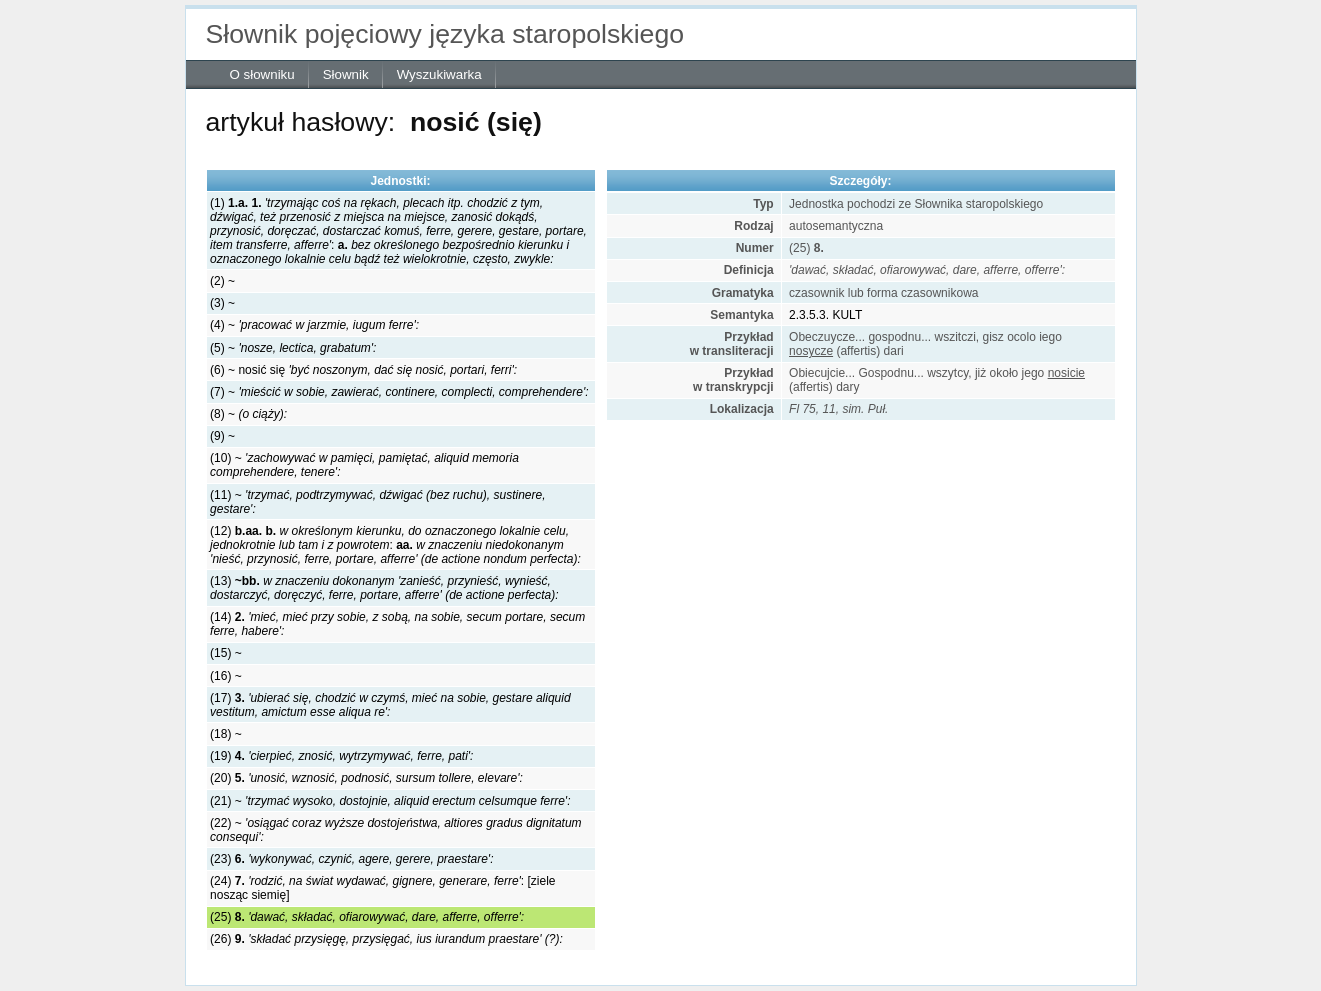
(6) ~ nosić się (363, 370)
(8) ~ (248, 414)
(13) (384, 588)
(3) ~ (222, 303)
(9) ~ (222, 436)
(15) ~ (226, 653)
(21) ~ (390, 801)
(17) (390, 705)
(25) (367, 917)
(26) (386, 939)
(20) (366, 778)
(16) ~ (226, 676)
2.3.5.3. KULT (825, 315)
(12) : (395, 545)
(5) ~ (293, 348)
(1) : (398, 231)
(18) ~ (226, 734)
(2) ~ (222, 281)
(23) (351, 859)
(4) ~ (314, 325)
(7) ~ (399, 392)
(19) (341, 756)
